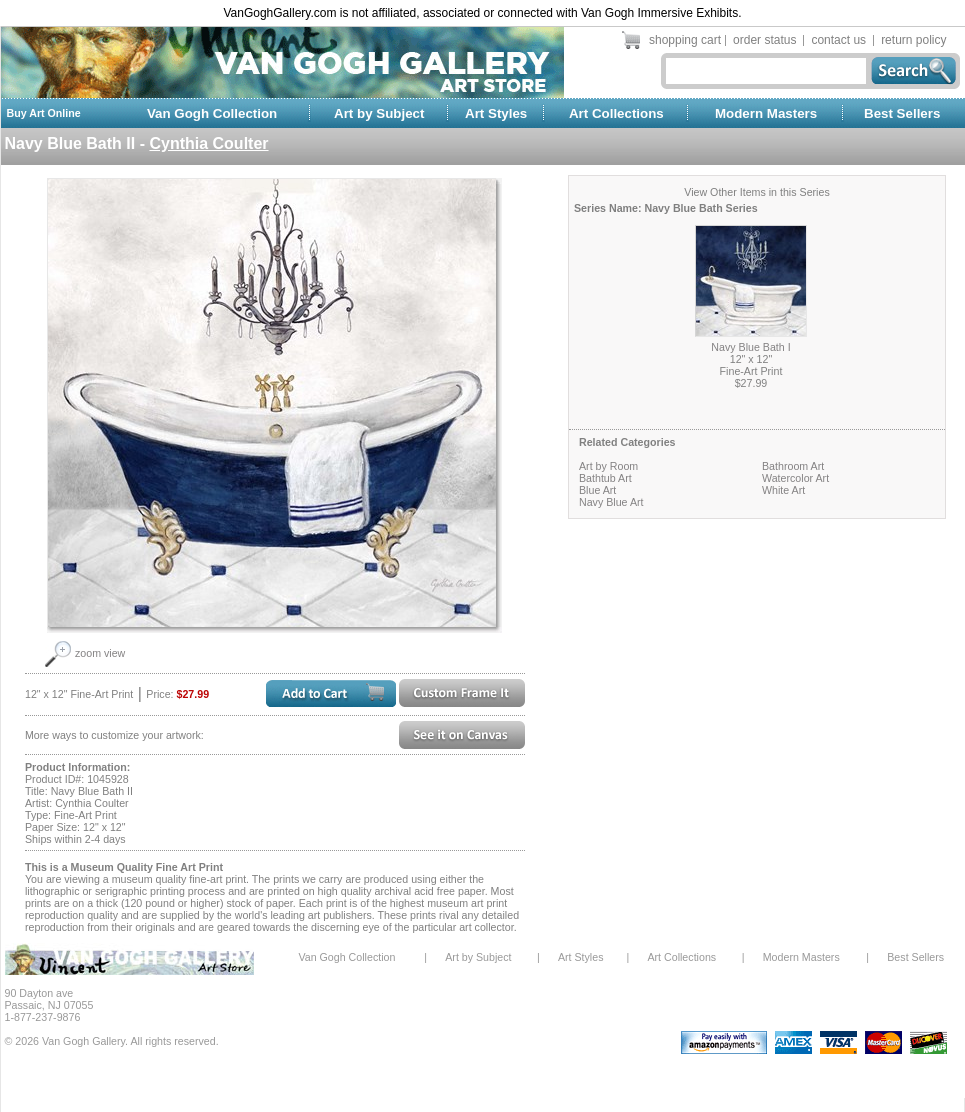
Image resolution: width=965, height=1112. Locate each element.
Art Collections (616, 113)
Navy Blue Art (611, 502)
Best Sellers (902, 113)
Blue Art (597, 490)
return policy (913, 40)
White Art (783, 490)
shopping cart (685, 40)
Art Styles (496, 113)
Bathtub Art (605, 478)
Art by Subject (379, 113)
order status (764, 40)
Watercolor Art (795, 478)
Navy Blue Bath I (750, 347)
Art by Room (608, 466)
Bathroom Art (793, 466)
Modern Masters (766, 113)
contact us (838, 40)
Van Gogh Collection (212, 113)
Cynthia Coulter (208, 143)
